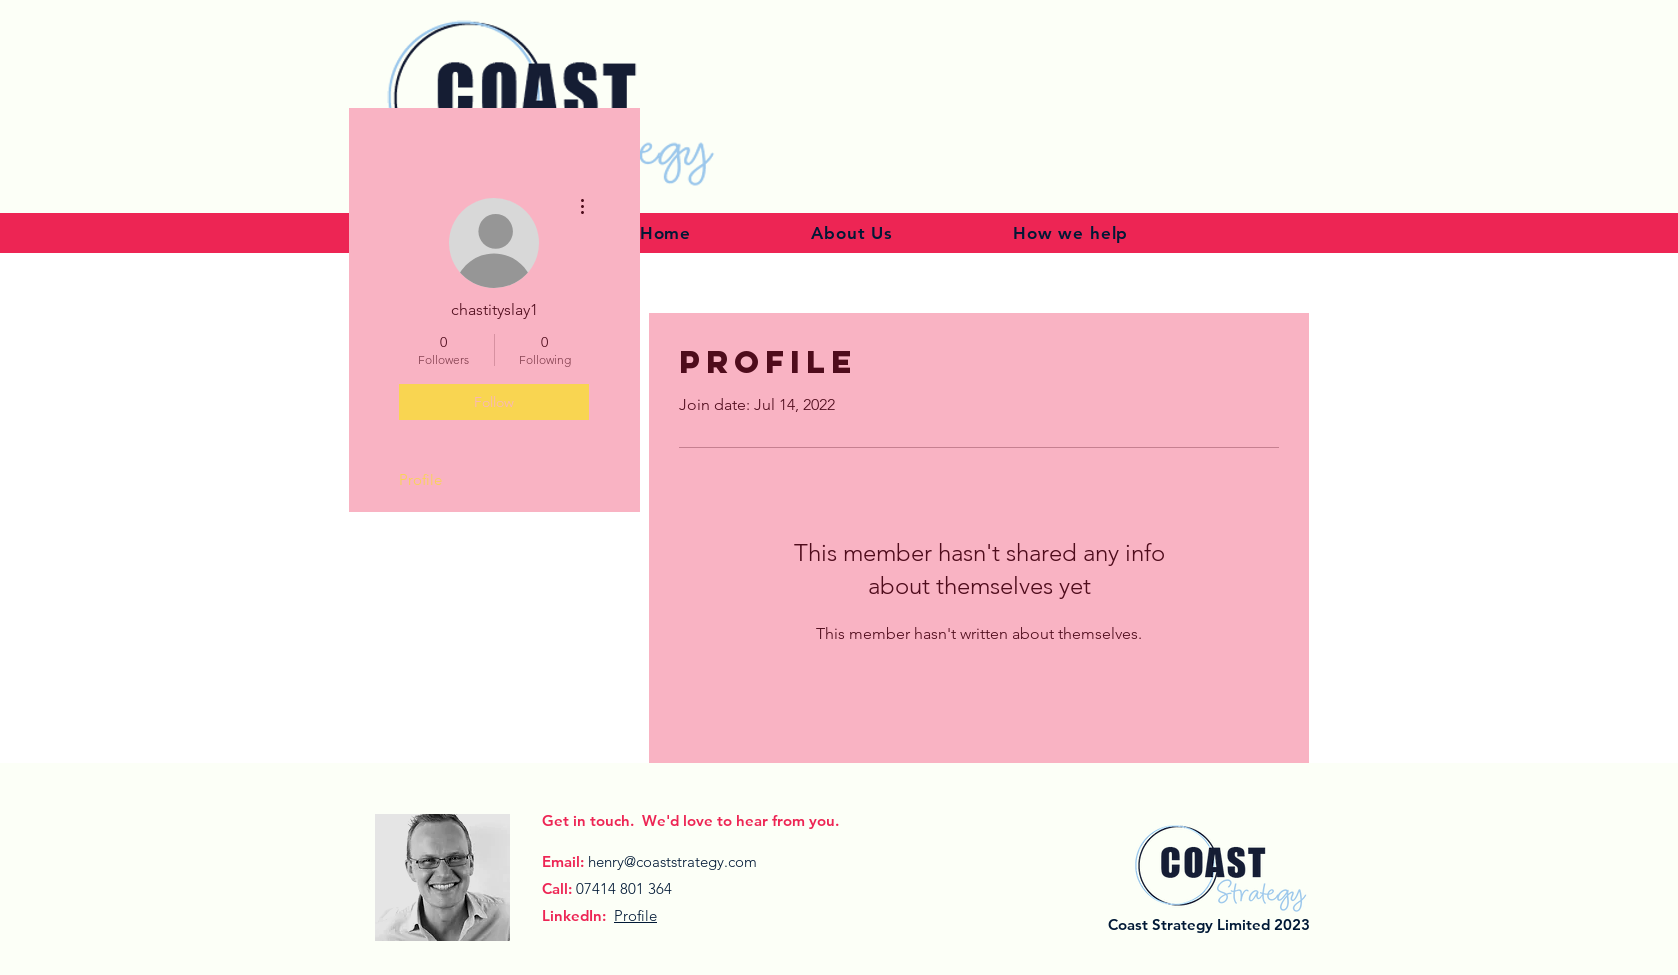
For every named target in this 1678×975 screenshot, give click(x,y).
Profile (420, 479)
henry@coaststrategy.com (672, 861)
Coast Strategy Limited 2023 (1209, 924)
